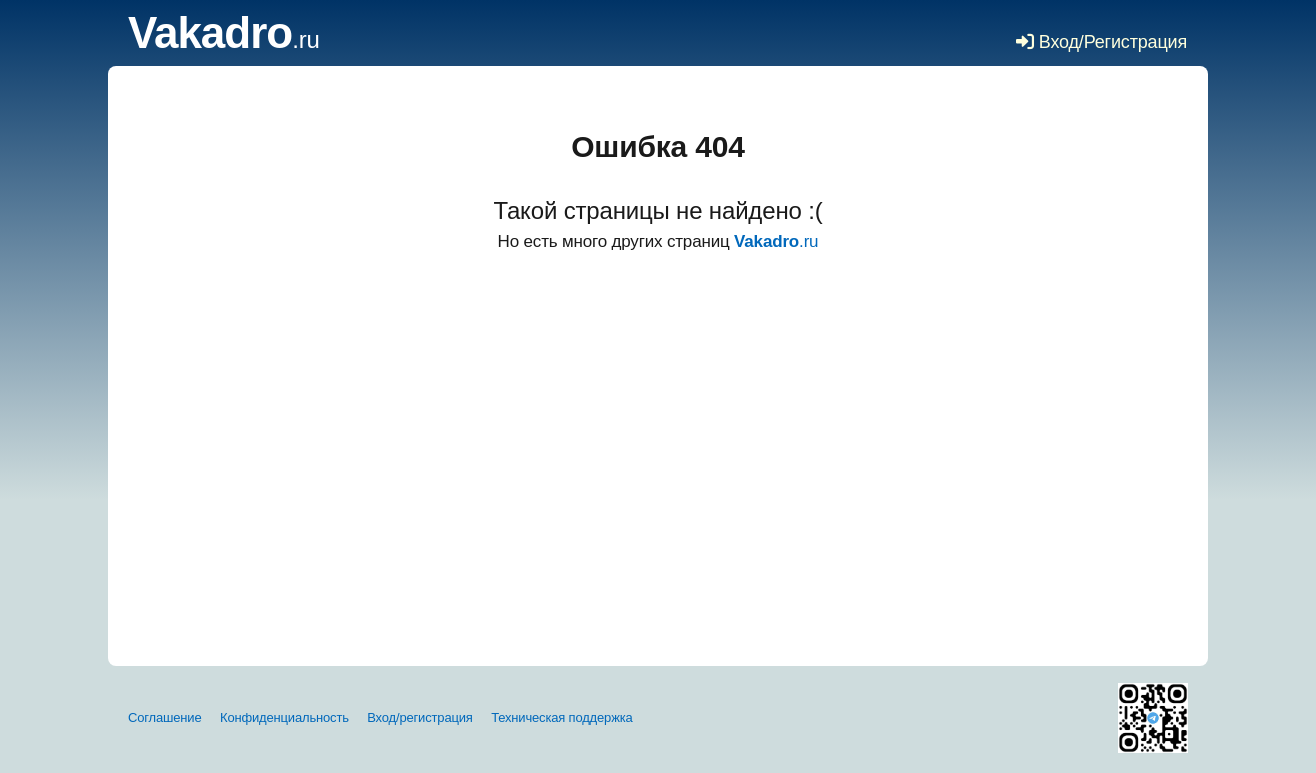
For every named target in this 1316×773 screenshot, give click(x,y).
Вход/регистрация (419, 717)
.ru (224, 39)
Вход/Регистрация (1101, 42)
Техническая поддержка (561, 717)
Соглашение (165, 717)
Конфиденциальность (284, 717)
